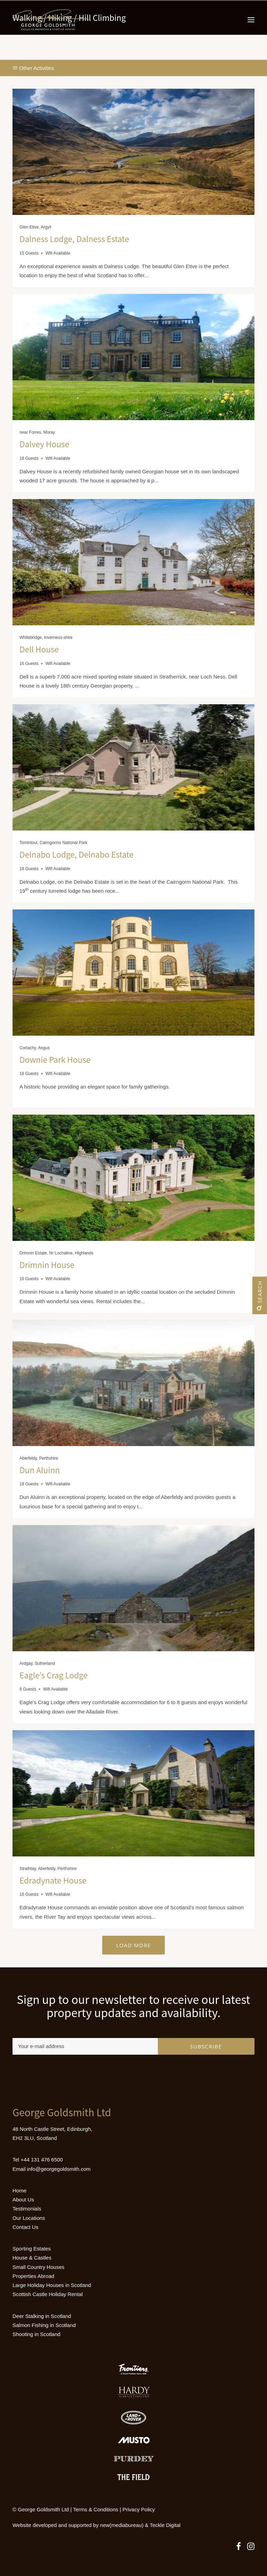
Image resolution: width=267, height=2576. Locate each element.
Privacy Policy (138, 2509)
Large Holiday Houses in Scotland (52, 2285)
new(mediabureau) (122, 2525)
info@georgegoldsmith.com (59, 2169)
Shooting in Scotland (36, 2334)
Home (19, 2190)
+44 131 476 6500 (42, 2159)
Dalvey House (44, 444)
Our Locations (29, 2218)
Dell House (39, 649)
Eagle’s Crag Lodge (53, 1675)
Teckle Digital (165, 2525)
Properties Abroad (33, 2276)
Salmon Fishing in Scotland (44, 2325)
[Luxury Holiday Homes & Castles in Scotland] (51, 19)
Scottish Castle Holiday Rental (48, 2294)
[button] (251, 20)
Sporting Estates (32, 2249)
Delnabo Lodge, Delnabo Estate (76, 854)
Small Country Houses (38, 2267)
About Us (23, 2199)
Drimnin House (46, 1264)
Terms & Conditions (95, 2509)
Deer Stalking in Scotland (42, 2316)
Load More (133, 1945)
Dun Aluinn (39, 1470)
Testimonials (27, 2209)
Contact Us (25, 2227)
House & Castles (32, 2258)
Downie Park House (54, 1059)
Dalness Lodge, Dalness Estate (74, 238)
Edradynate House (53, 1880)
